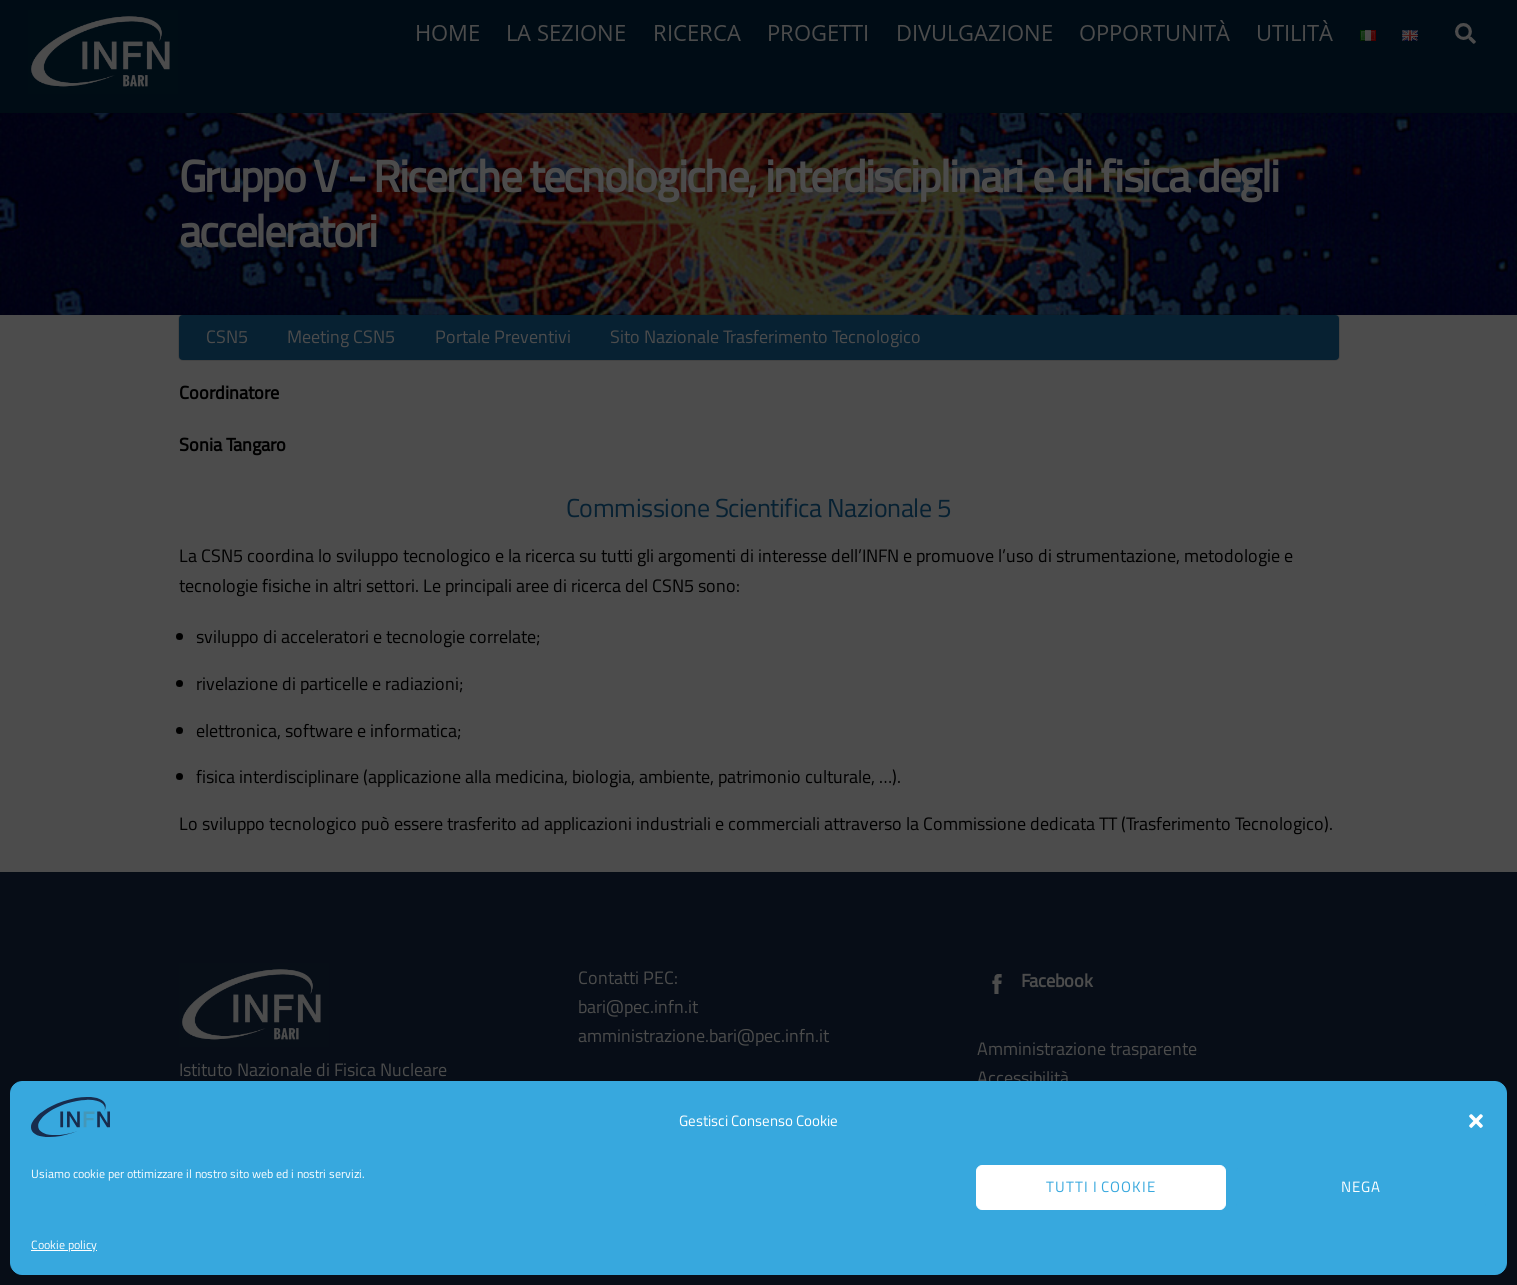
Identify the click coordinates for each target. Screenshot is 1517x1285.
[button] (1476, 1121)
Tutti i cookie (1101, 1186)
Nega (1361, 1186)
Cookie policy (64, 1244)
